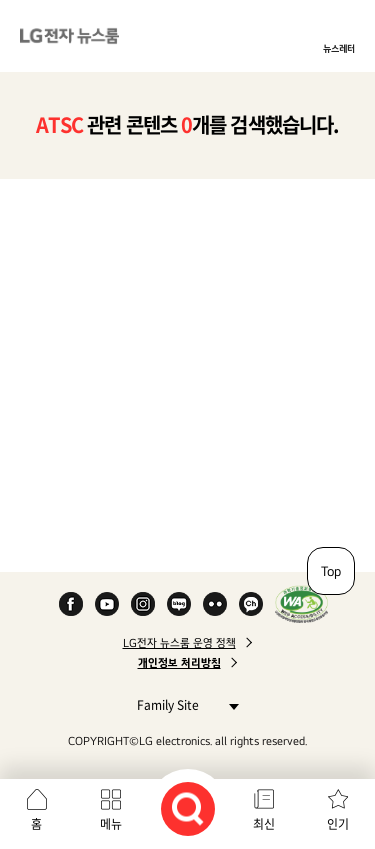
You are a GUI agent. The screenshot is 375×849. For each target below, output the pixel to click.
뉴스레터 (339, 48)
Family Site (182, 704)
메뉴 (111, 824)
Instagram (143, 604)
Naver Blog (179, 604)
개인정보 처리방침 (179, 663)
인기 (338, 824)
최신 (264, 824)
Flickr (215, 604)
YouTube (107, 604)
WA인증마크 (301, 604)
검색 (188, 809)
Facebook (71, 604)
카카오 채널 (251, 604)
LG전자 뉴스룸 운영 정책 (179, 643)
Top (331, 571)
